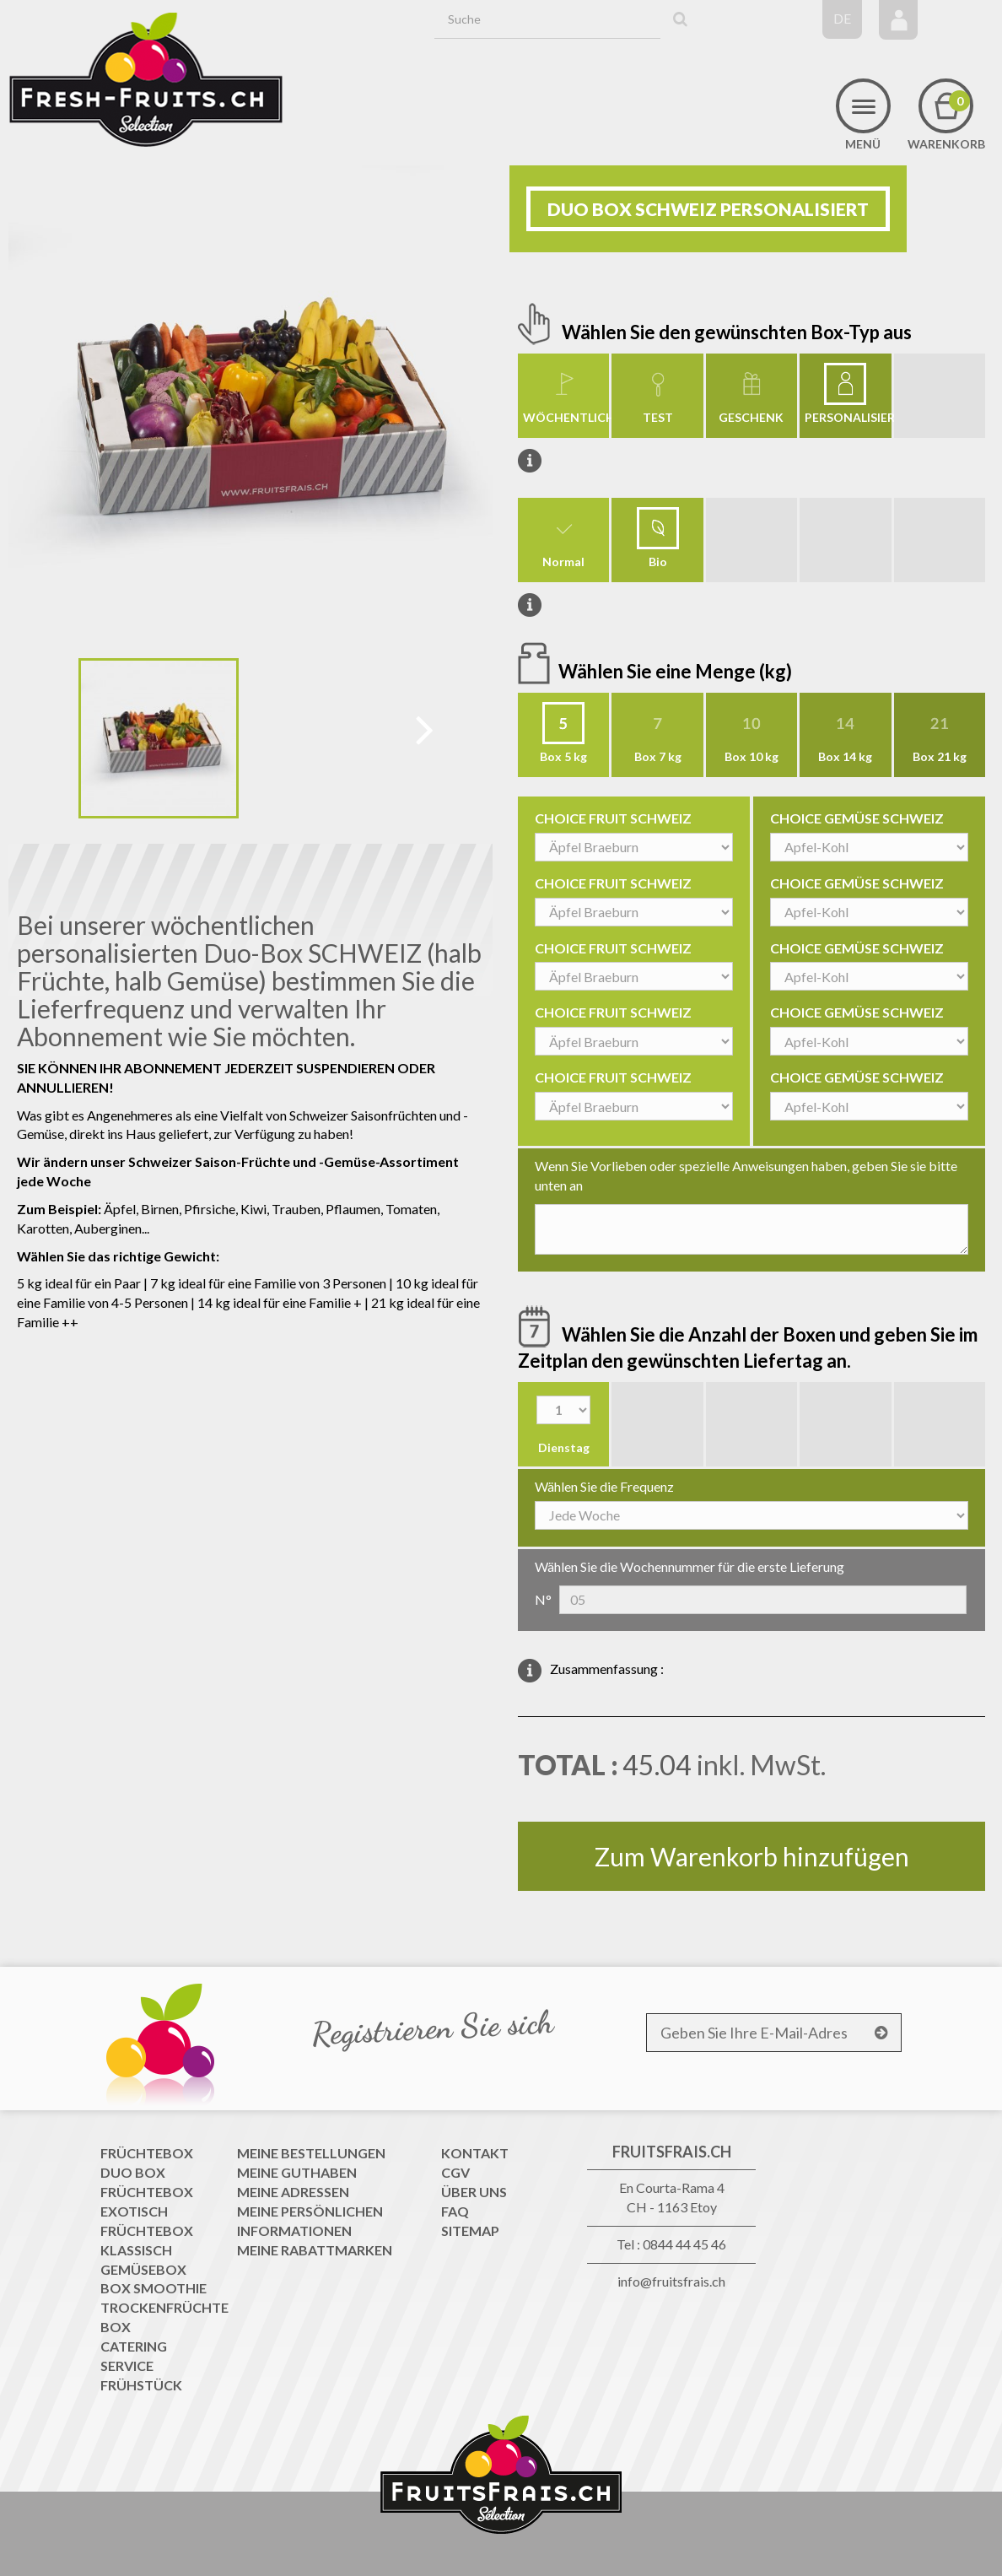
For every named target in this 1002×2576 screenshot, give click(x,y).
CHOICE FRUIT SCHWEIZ (613, 818)
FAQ (455, 2211)
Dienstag (564, 1447)
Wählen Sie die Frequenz (604, 1486)
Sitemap (470, 2230)
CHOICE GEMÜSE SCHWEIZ (857, 818)
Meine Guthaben (297, 2172)
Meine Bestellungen (311, 2153)
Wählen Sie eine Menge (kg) (676, 671)
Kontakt (475, 2153)
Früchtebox (146, 2153)
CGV (455, 2172)
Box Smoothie (153, 2288)
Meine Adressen (293, 2192)
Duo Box (132, 2172)
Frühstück (141, 2385)
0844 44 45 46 (684, 2244)
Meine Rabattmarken (314, 2250)
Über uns (474, 2192)
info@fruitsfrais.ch (671, 2281)
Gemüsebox (143, 2269)
